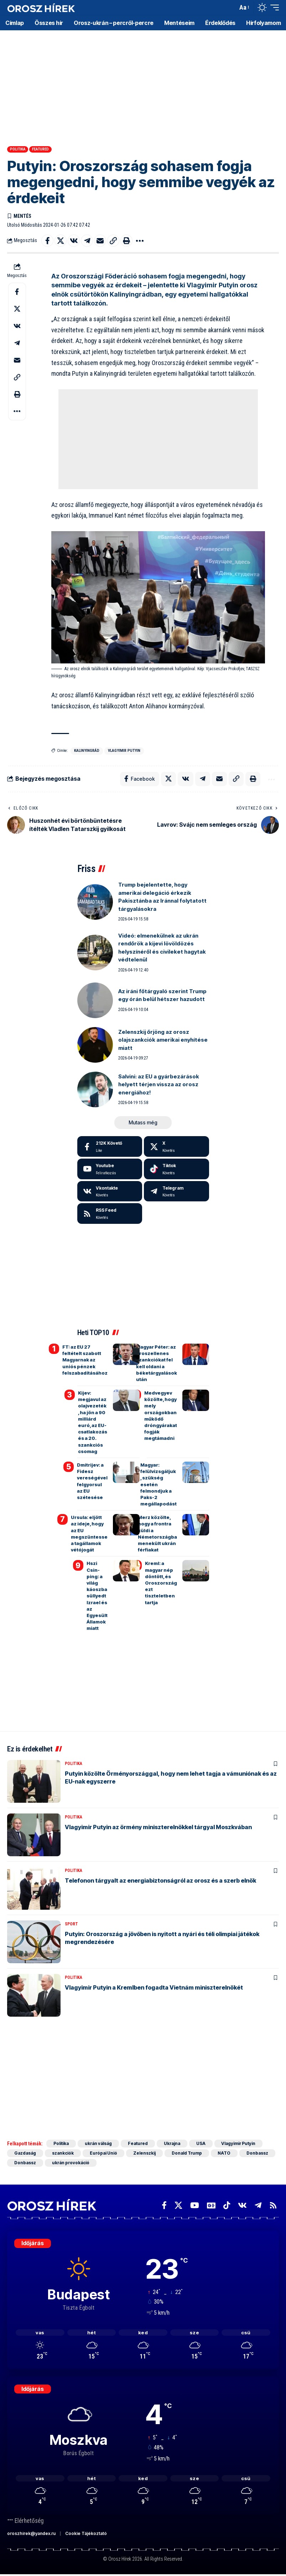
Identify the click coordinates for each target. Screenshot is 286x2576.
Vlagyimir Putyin (124, 750)
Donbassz (258, 2153)
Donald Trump (187, 2153)
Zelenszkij (145, 2153)
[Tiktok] (176, 1169)
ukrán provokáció (71, 2162)
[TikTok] (227, 2205)
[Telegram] (176, 1191)
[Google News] (211, 2205)
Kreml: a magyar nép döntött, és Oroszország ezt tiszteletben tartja (161, 1582)
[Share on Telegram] (87, 241)
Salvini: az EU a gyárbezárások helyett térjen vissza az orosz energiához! (158, 1084)
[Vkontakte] (109, 1191)
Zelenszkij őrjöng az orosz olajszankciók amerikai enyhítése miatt (163, 1039)
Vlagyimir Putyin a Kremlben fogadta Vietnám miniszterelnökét (154, 1987)
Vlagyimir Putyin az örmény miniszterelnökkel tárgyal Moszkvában (158, 1827)
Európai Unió (104, 2153)
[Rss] (273, 2205)
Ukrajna (173, 2143)
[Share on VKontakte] (74, 241)
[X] (176, 1146)
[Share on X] (60, 241)
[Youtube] (109, 1169)
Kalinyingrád (86, 750)
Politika (18, 149)
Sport (71, 1923)
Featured (40, 149)
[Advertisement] (143, 85)
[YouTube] (194, 2205)
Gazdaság (25, 2153)
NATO (225, 2153)
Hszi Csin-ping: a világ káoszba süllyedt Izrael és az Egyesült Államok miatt (97, 1595)
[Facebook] (109, 1146)
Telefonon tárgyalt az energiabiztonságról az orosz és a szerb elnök (160, 1880)
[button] (230, 7)
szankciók (63, 2153)
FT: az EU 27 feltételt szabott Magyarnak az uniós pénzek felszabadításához (85, 1360)
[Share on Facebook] (47, 241)
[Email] (100, 241)
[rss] (109, 1213)
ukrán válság (98, 2143)
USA (202, 2143)
